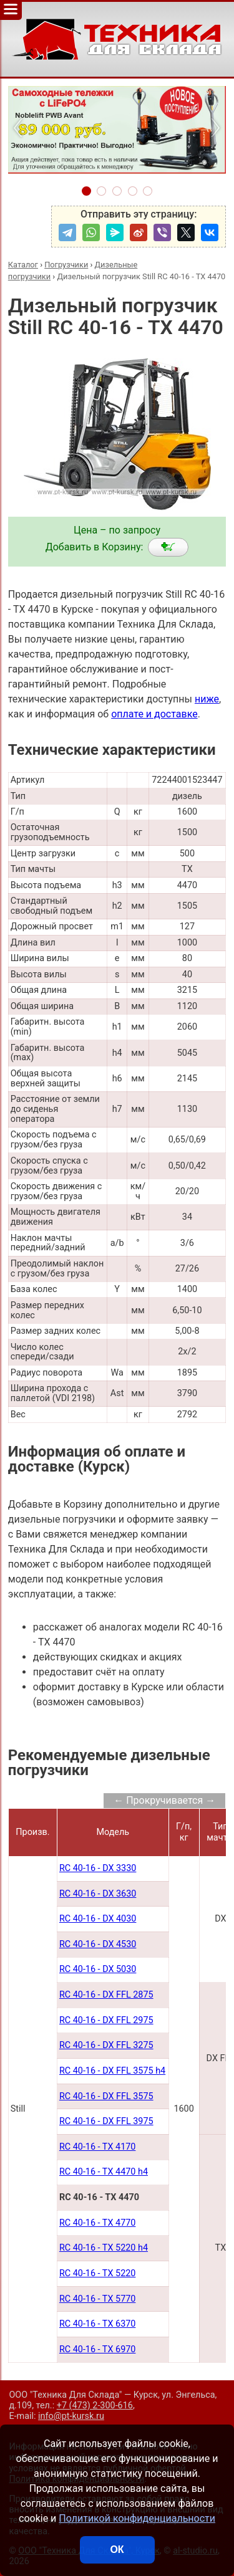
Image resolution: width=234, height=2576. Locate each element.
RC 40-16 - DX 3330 (97, 1868)
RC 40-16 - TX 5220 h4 (103, 2248)
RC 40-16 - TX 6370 (97, 2324)
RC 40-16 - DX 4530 (97, 1944)
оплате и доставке (154, 714)
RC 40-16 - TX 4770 (97, 2223)
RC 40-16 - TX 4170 (97, 2147)
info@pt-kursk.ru (71, 2416)
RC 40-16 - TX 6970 (97, 2349)
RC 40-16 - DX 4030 (97, 1918)
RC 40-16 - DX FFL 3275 (106, 2045)
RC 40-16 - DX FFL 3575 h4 (112, 2071)
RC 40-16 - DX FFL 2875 (106, 1994)
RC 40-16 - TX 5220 (97, 2273)
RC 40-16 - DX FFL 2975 (106, 2020)
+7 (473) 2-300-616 (95, 2405)
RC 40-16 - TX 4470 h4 (103, 2172)
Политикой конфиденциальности (137, 2518)
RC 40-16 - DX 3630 (97, 1894)
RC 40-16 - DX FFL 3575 (106, 2096)
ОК (117, 2549)
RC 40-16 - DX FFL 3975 (106, 2121)
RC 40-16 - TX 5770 (97, 2299)
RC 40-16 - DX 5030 (97, 1969)
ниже (207, 699)
